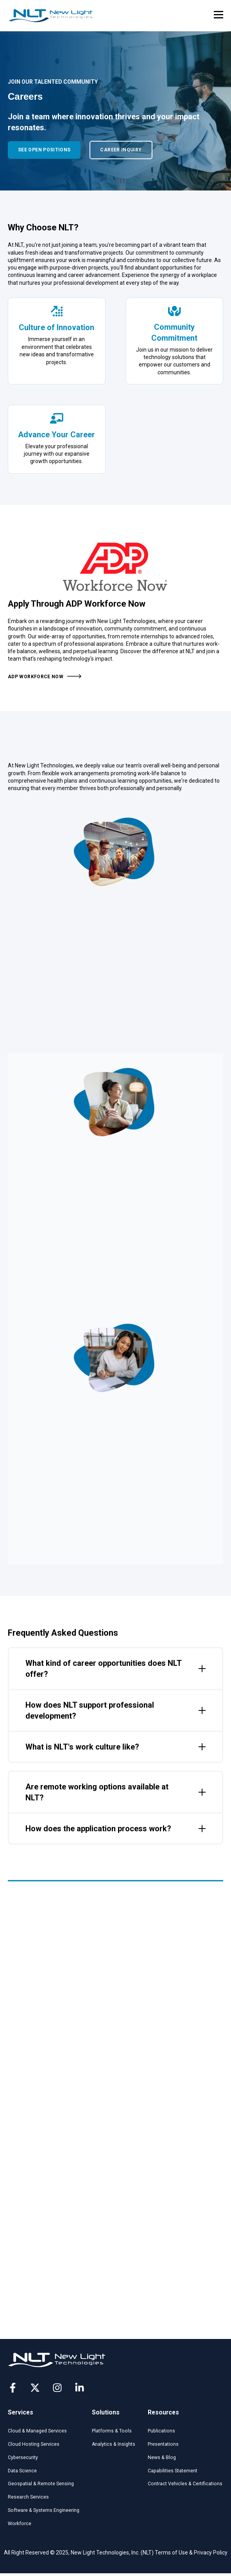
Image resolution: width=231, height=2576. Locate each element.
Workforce (19, 2523)
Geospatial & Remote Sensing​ (41, 2483)
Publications (161, 2431)
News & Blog (162, 2457)
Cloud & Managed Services (37, 2431)
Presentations (163, 2444)
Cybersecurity (23, 2457)
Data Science (22, 2471)
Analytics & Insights (113, 2444)
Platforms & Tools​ (112, 2431)
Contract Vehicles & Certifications (185, 2483)
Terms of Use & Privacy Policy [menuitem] (191, 2552)
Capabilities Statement (172, 2471)
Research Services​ (28, 2497)
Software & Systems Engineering (43, 2510)
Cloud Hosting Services (33, 2444)
